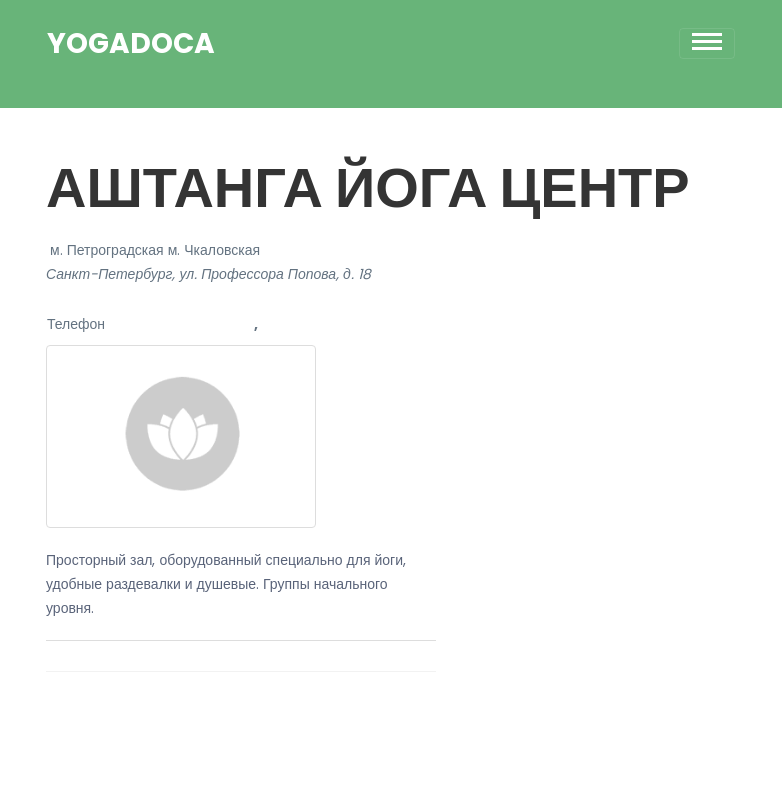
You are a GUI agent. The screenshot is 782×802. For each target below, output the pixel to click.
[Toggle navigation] (707, 43)
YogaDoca (131, 44)
